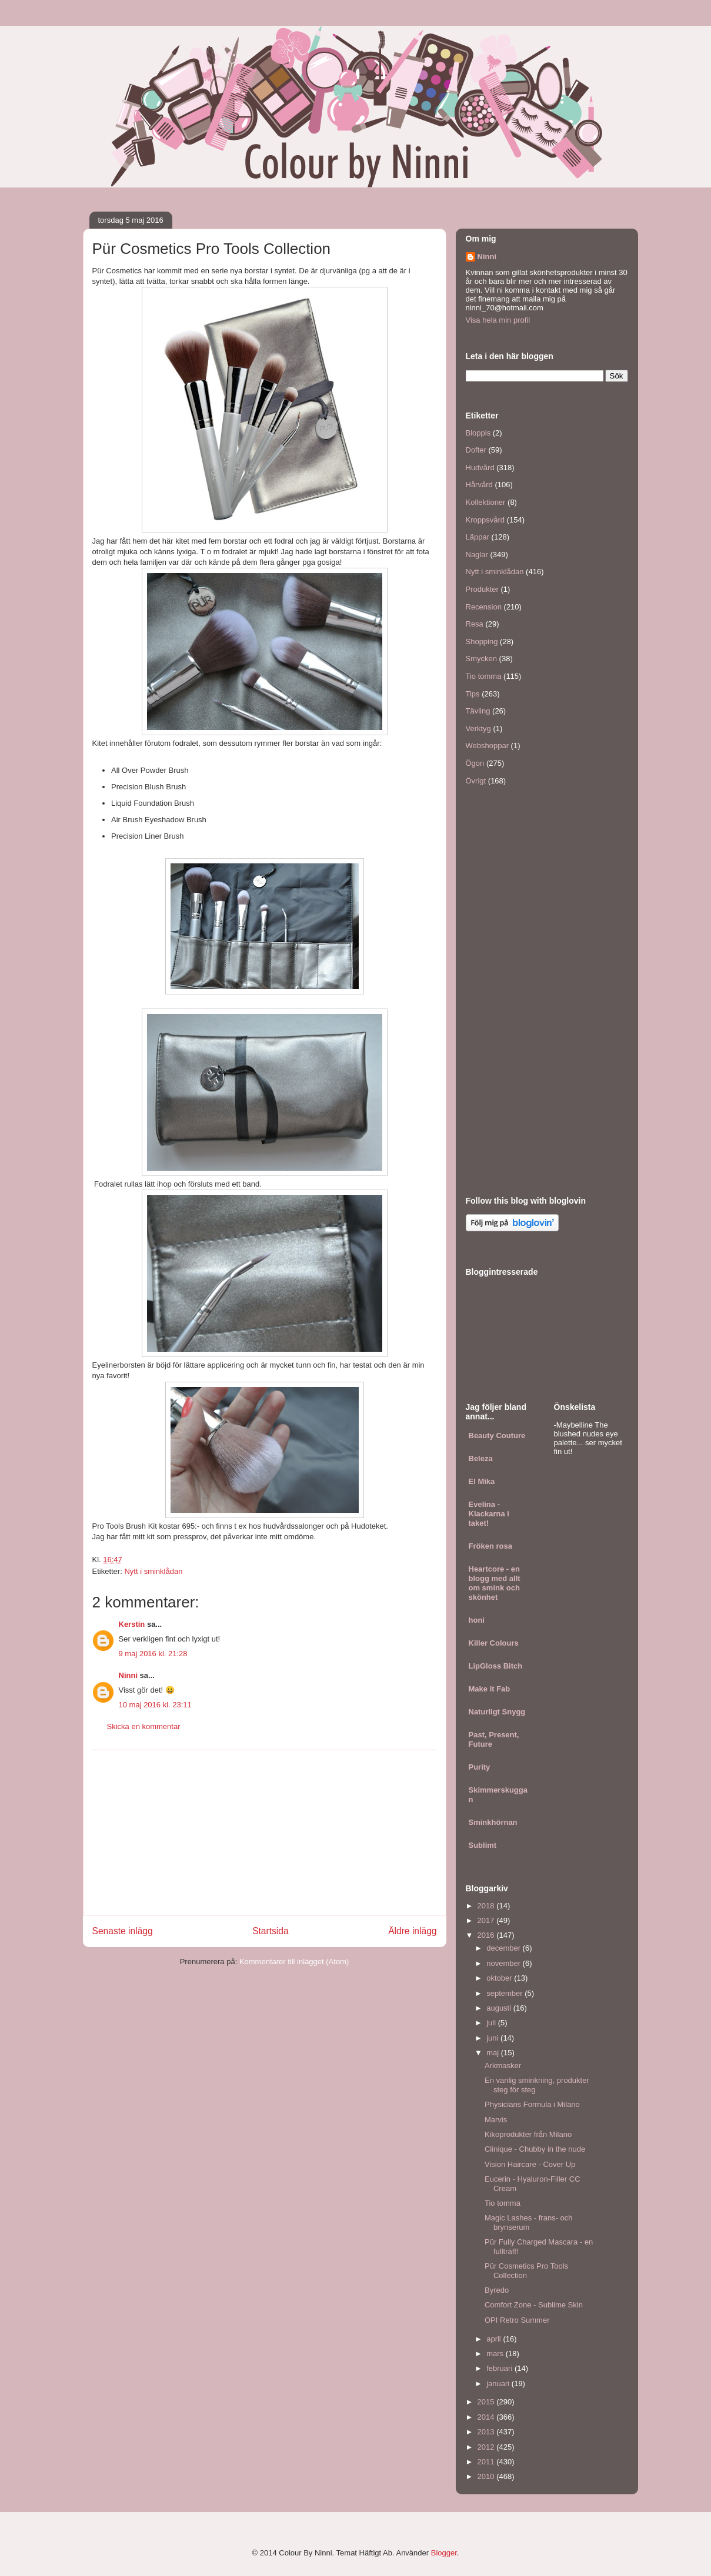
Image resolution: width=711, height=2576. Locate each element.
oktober (500, 1978)
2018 (487, 1905)
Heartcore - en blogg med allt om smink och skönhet (494, 1583)
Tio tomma (484, 676)
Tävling (478, 710)
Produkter (482, 589)
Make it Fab (489, 1688)
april (494, 2338)
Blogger (444, 2552)
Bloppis (478, 432)
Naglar (477, 554)
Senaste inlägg (122, 1931)
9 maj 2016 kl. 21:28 (153, 1653)
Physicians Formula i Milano (532, 2104)
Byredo (497, 2290)
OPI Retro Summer (517, 2320)
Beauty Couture (497, 1435)
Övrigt (476, 780)
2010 (487, 2476)
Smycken (481, 658)
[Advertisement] (264, 1832)
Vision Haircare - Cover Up (530, 2164)
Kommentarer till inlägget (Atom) (294, 1961)
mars (496, 2353)
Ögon (475, 763)
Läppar (477, 536)
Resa (474, 623)
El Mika (482, 1481)
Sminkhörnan (493, 1822)
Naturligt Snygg (497, 1711)
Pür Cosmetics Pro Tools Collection (526, 2271)
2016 (487, 1935)
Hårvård (479, 484)
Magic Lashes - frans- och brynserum (529, 2222)
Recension (484, 606)
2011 (487, 2461)
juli (492, 2022)
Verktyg (478, 728)
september (505, 1993)
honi (477, 1620)
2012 (487, 2447)
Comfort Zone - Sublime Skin (534, 2304)
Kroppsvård (485, 519)
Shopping (482, 641)
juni (493, 2038)
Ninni (128, 1675)
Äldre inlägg (412, 1931)
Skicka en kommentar (144, 1726)
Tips (473, 693)
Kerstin (132, 1624)
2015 (487, 2401)
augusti (499, 2008)
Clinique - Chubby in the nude (535, 2149)
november (504, 1963)
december (504, 1948)
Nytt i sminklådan (153, 1571)
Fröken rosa (490, 1546)
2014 (487, 2417)
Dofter (476, 449)
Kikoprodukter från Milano (528, 2134)
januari (499, 2383)
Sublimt (483, 1845)
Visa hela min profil (498, 320)
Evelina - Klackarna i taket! (489, 1513)
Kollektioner (486, 502)
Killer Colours (494, 1643)
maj (493, 2052)
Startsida (270, 1931)
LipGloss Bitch (496, 1665)
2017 (487, 1920)
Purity (479, 1767)
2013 (487, 2431)
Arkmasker (503, 2065)
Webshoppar (487, 745)
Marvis (496, 2119)
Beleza (481, 1458)
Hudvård (480, 467)
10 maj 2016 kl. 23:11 (155, 1704)
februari (500, 2368)
